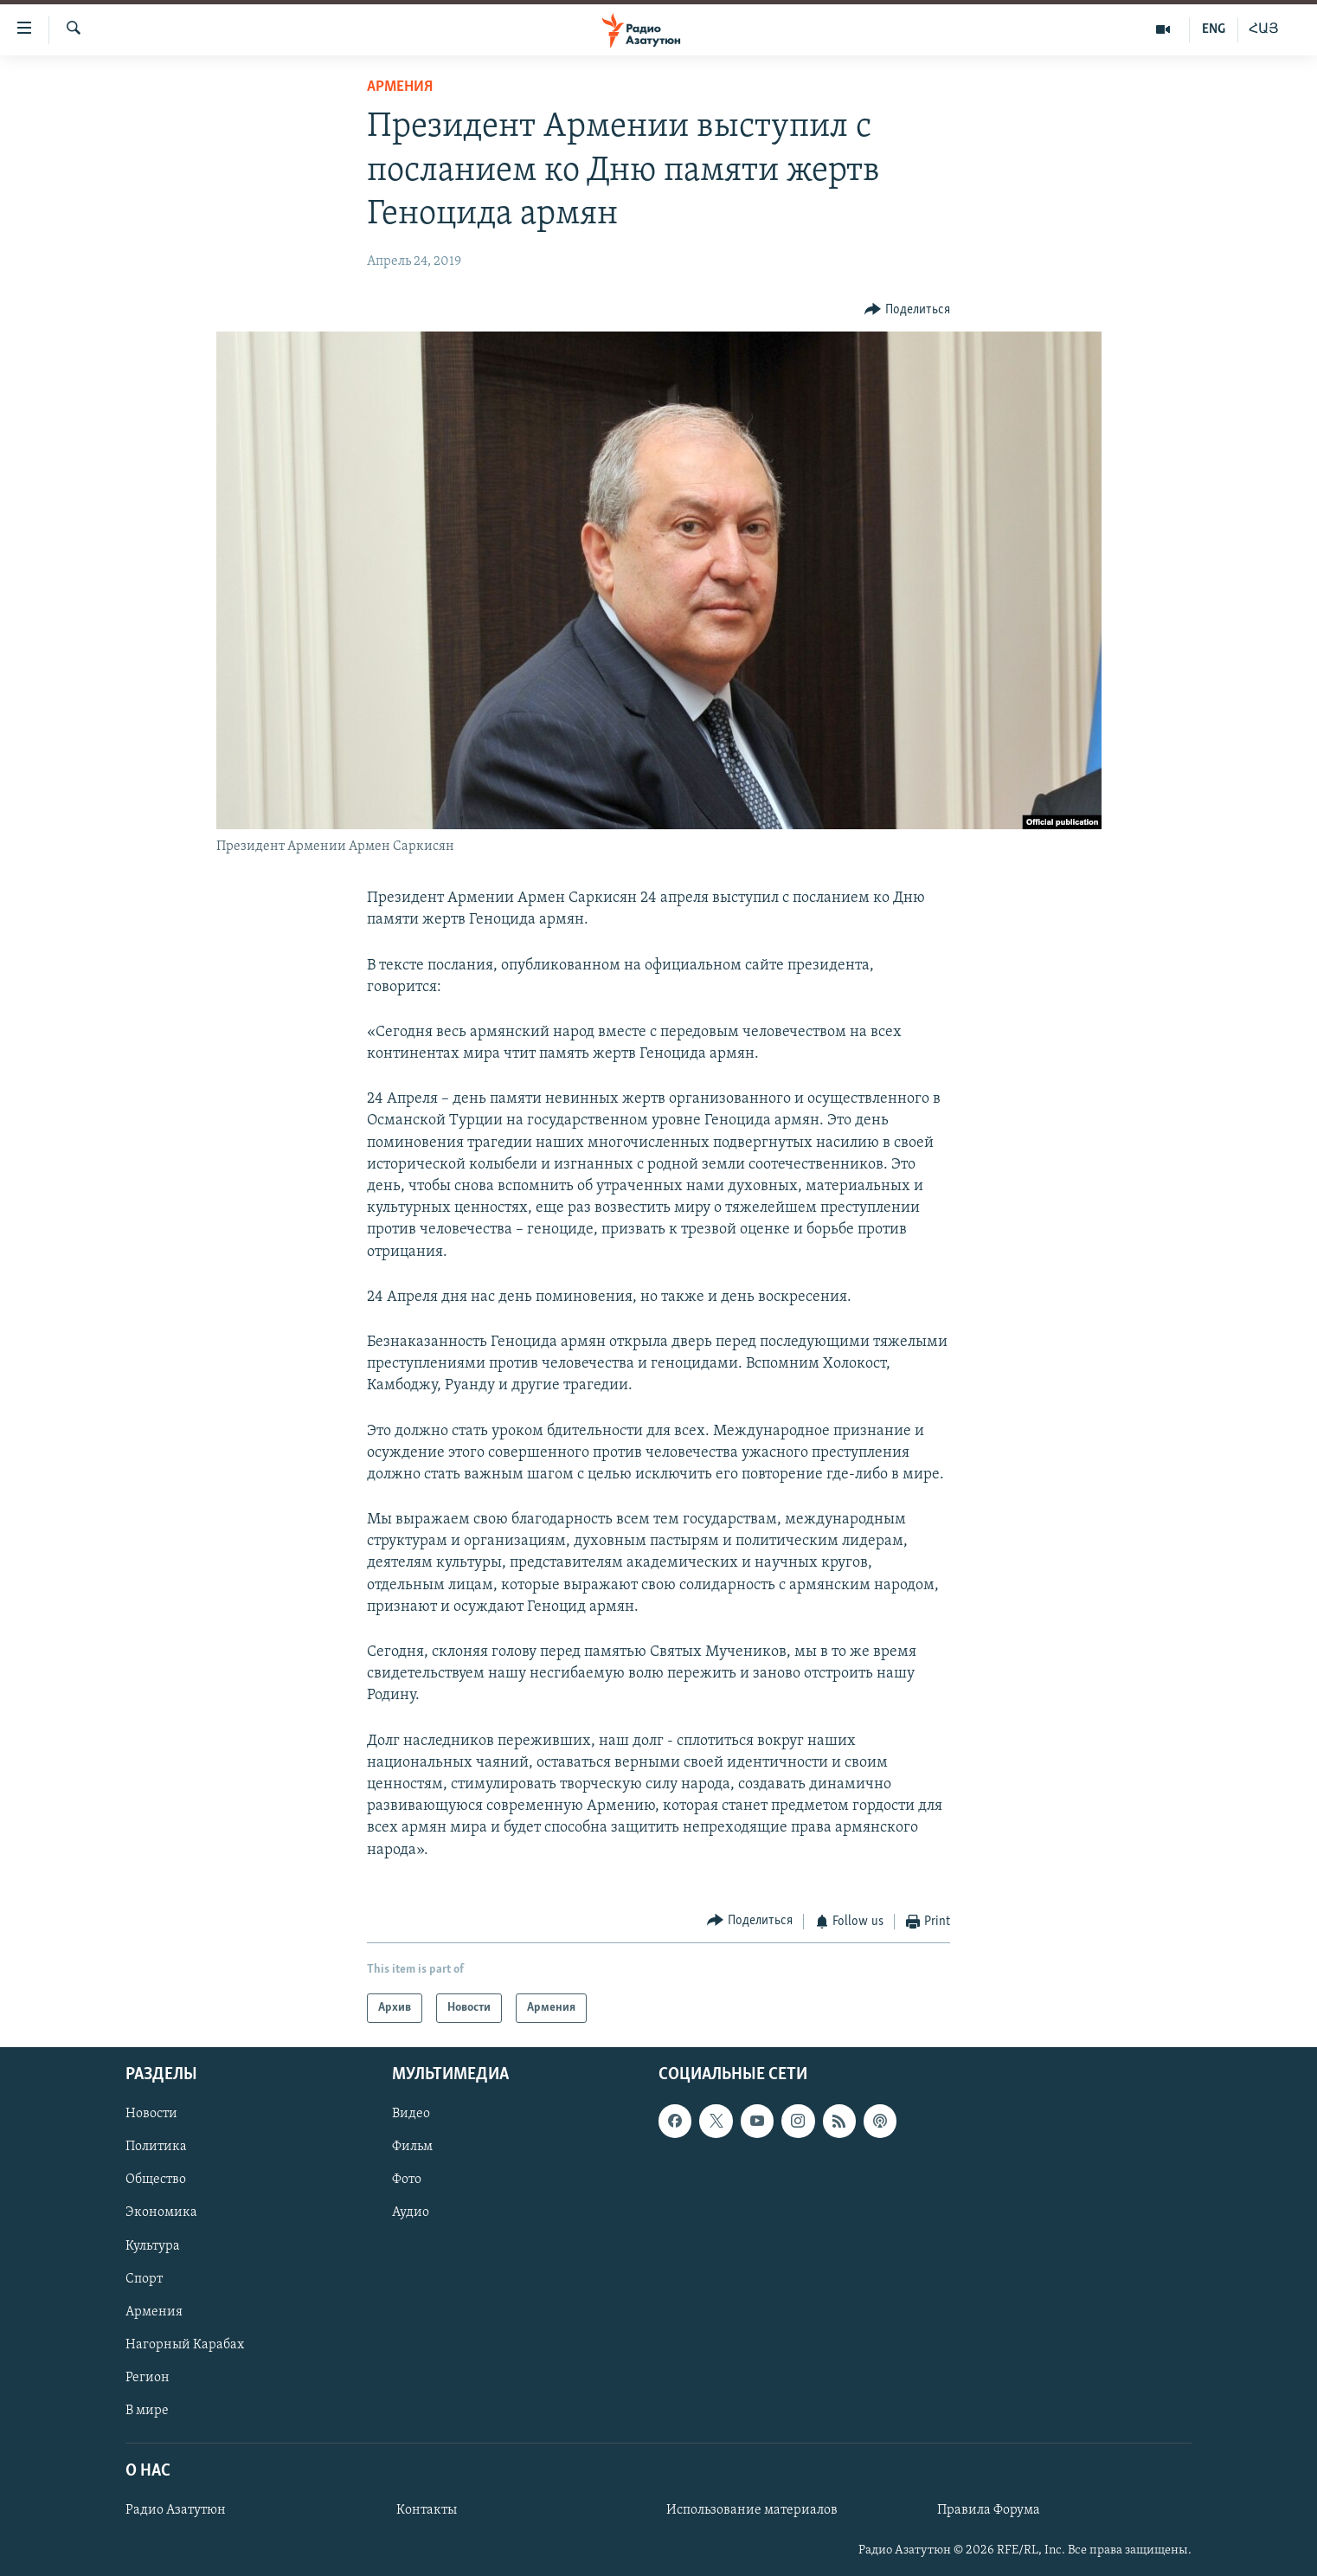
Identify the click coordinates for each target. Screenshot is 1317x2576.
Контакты (426, 2510)
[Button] (907, 310)
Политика (156, 2147)
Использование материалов (752, 2510)
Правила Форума (988, 2510)
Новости (151, 2115)
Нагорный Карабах (184, 2345)
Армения (400, 87)
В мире (147, 2411)
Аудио (410, 2213)
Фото (406, 2180)
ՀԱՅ (1264, 29)
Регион (147, 2378)
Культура (152, 2246)
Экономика (161, 2213)
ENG (1213, 29)
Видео (411, 2115)
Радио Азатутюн (175, 2510)
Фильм (412, 2147)
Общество (155, 2180)
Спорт (144, 2279)
